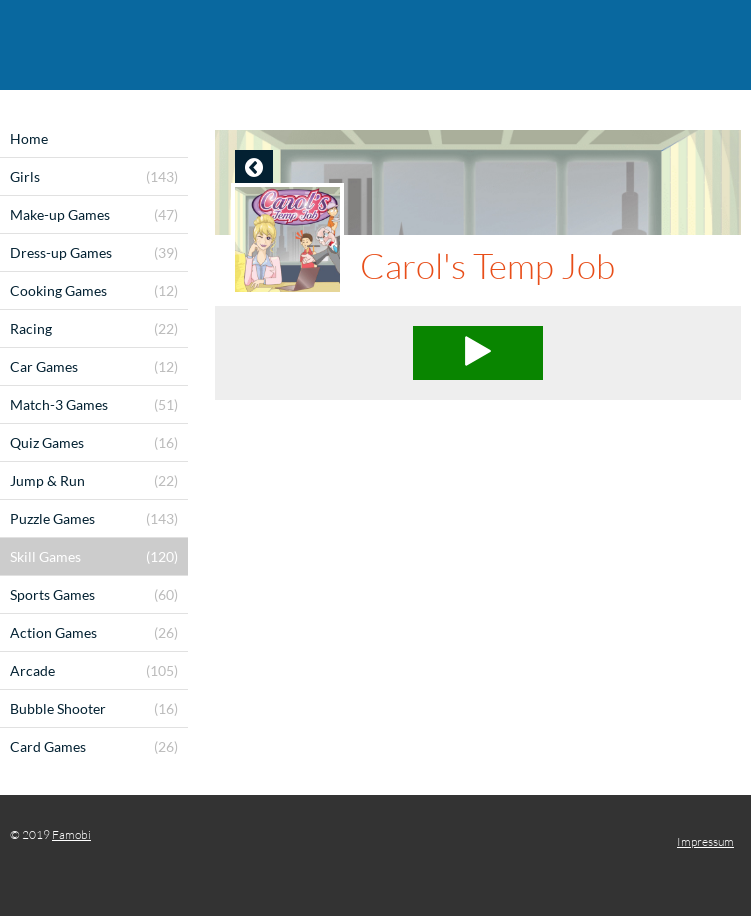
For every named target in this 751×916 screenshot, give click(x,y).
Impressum (705, 841)
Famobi (71, 834)
